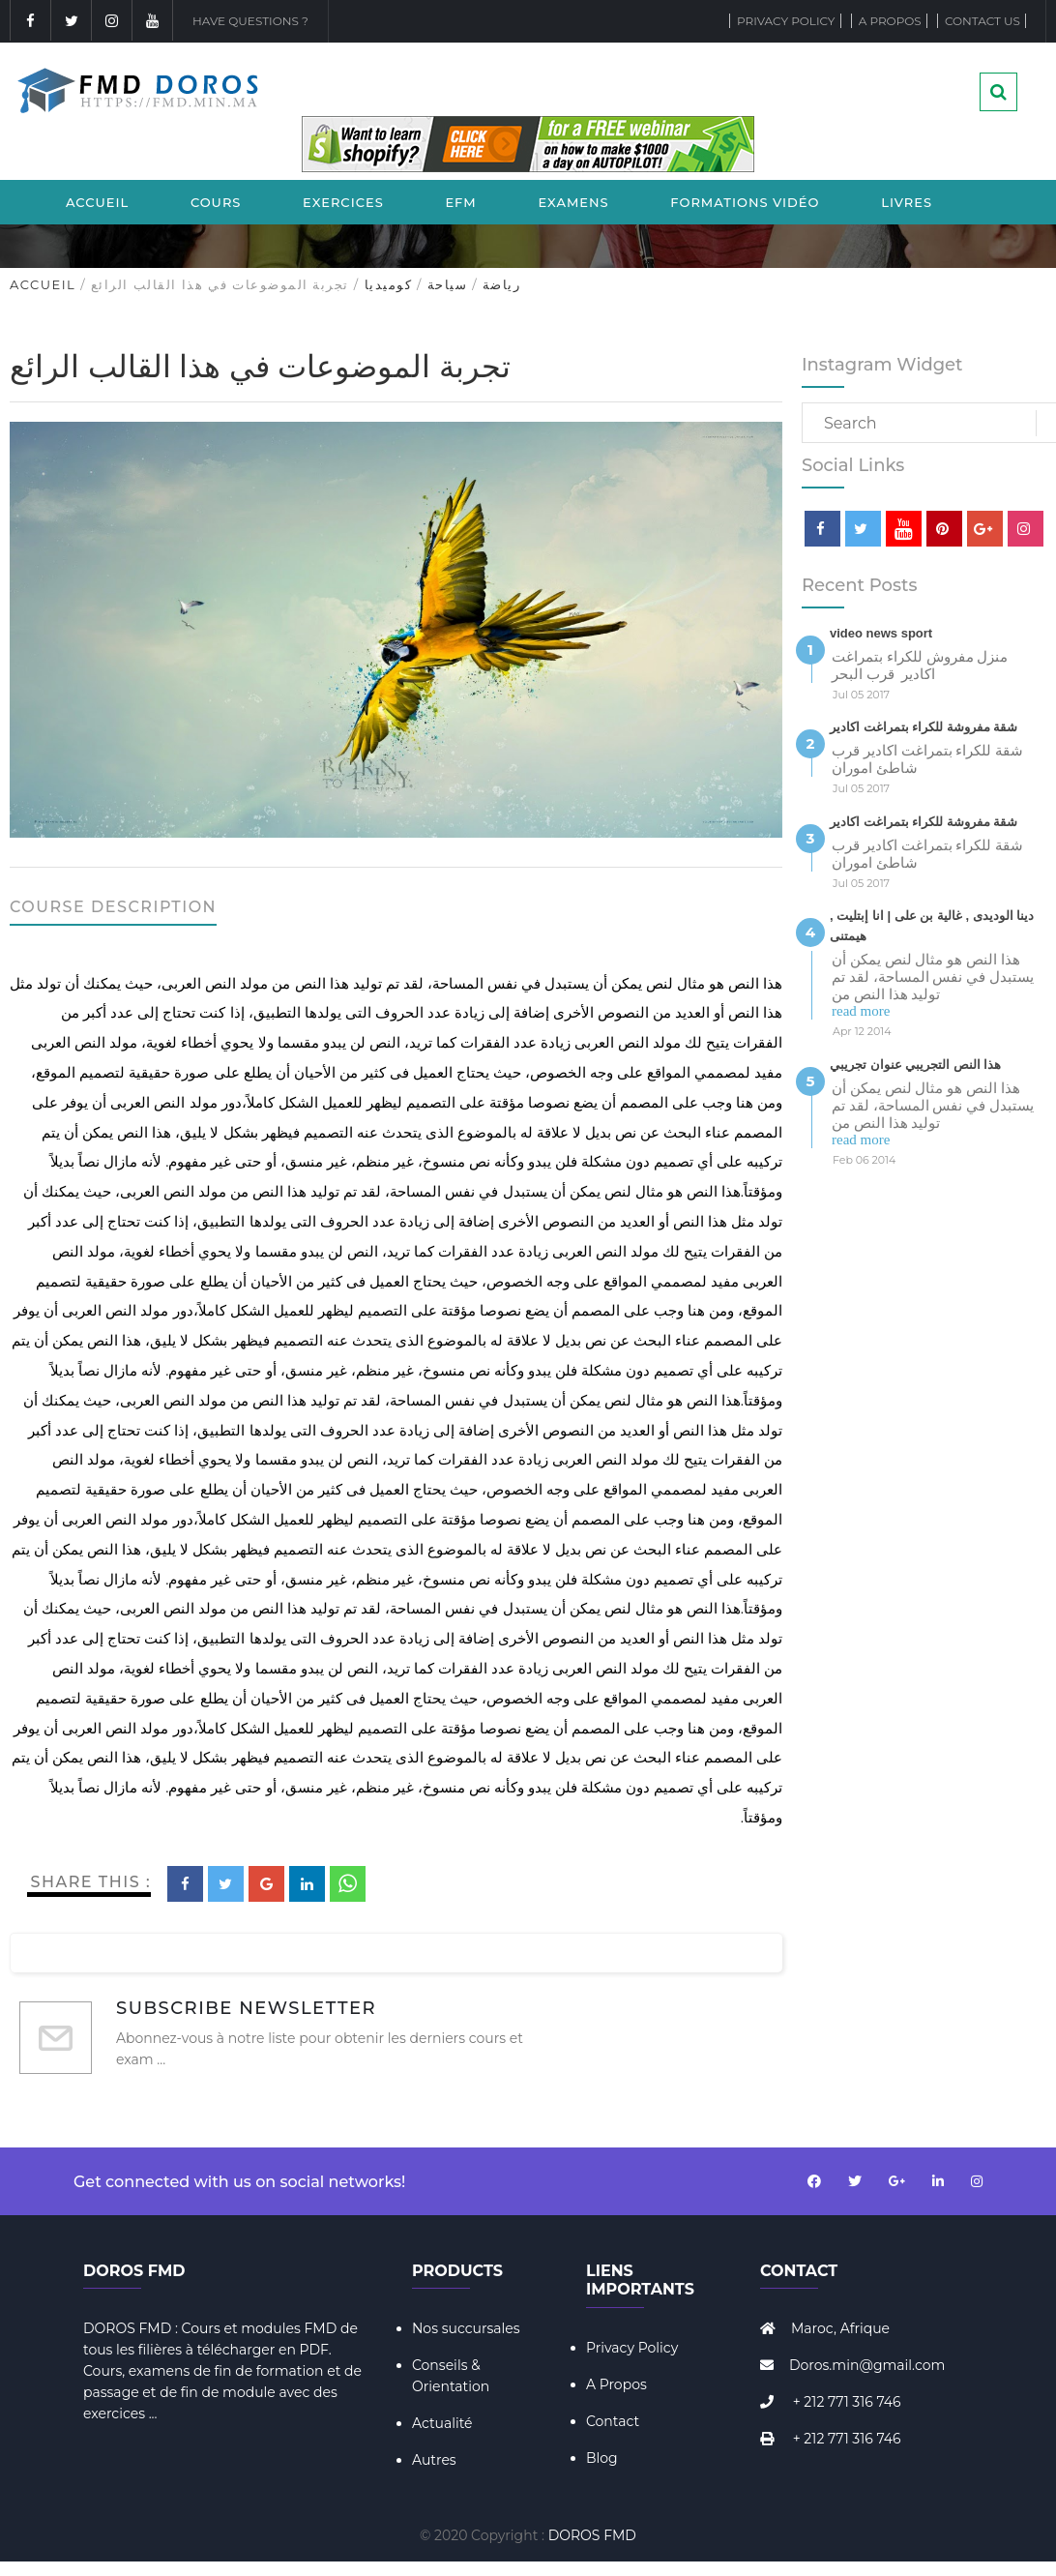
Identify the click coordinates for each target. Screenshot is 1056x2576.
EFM (460, 202)
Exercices (343, 202)
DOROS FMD (592, 2535)
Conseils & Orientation (450, 2375)
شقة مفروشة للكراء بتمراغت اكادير (923, 727)
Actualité (442, 2423)
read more (861, 1011)
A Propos (616, 2384)
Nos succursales (466, 2328)
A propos (890, 21)
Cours (216, 202)
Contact (612, 2421)
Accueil (97, 202)
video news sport (881, 633)
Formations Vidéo (744, 202)
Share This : (91, 1882)
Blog (602, 2458)
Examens (573, 202)
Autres (434, 2460)
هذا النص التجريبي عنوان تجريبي (915, 1064)
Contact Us (982, 21)
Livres (906, 202)
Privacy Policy (786, 21)
